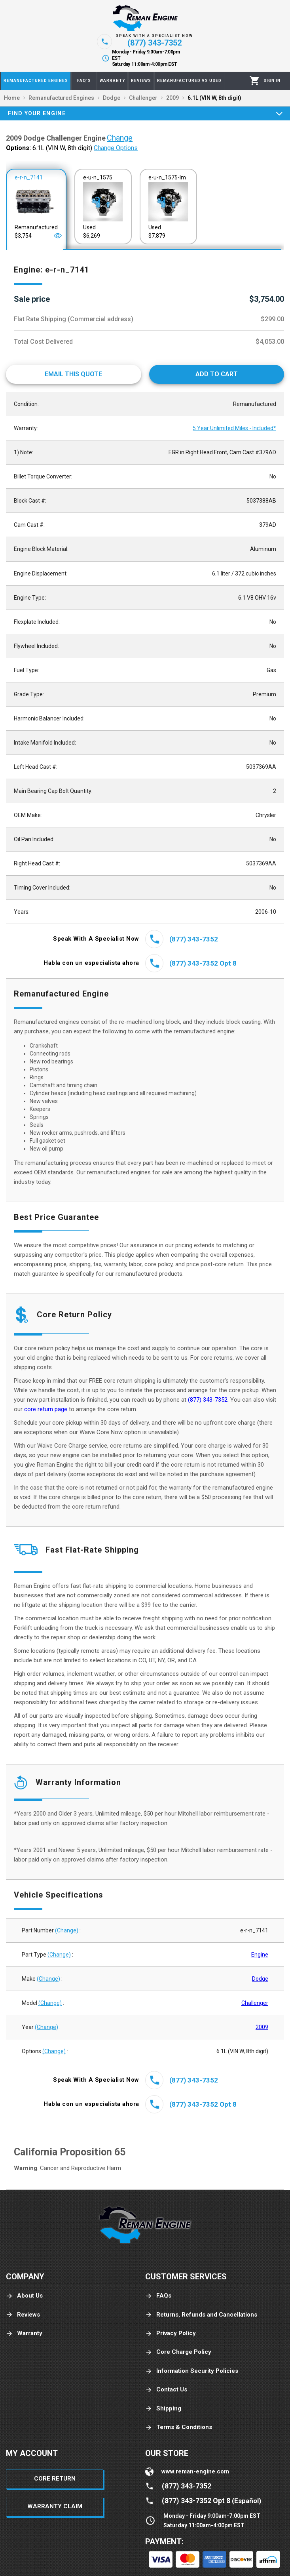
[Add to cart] (216, 374)
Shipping (163, 2408)
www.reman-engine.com (195, 2471)
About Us (24, 2296)
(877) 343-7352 (207, 1399)
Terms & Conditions (178, 2427)
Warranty (24, 2333)
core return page (46, 1409)
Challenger (254, 2003)
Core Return (55, 2478)
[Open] (58, 236)
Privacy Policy (170, 2333)
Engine (259, 1954)
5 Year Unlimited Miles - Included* (234, 428)
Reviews (23, 2315)
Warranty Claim (54, 2506)
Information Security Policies (191, 2371)
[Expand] (279, 113)
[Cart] (254, 81)
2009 (262, 2027)
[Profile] (272, 81)
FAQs (158, 2296)
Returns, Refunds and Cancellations (201, 2315)
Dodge (260, 1979)
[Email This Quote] (73, 374)
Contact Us (166, 2389)
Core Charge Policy (178, 2352)
